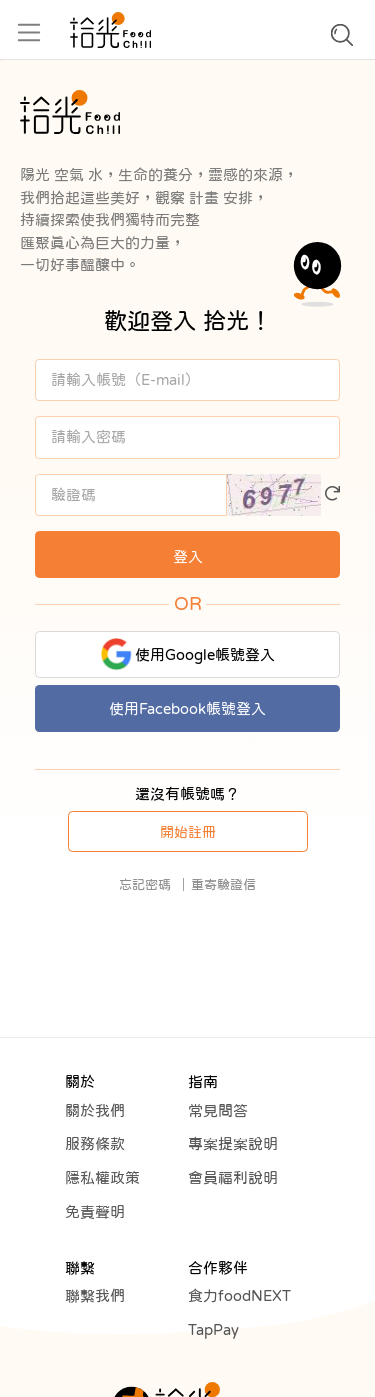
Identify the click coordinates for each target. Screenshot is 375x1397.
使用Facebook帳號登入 (187, 708)
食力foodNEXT (239, 1295)
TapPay (213, 1329)
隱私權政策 (102, 1177)
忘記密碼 (145, 884)
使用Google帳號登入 (188, 654)
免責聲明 (95, 1211)
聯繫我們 (95, 1295)
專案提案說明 (233, 1143)
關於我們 (95, 1110)
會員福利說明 (233, 1177)
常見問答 (218, 1110)
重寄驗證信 (223, 884)
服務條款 (95, 1143)
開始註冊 (188, 832)
